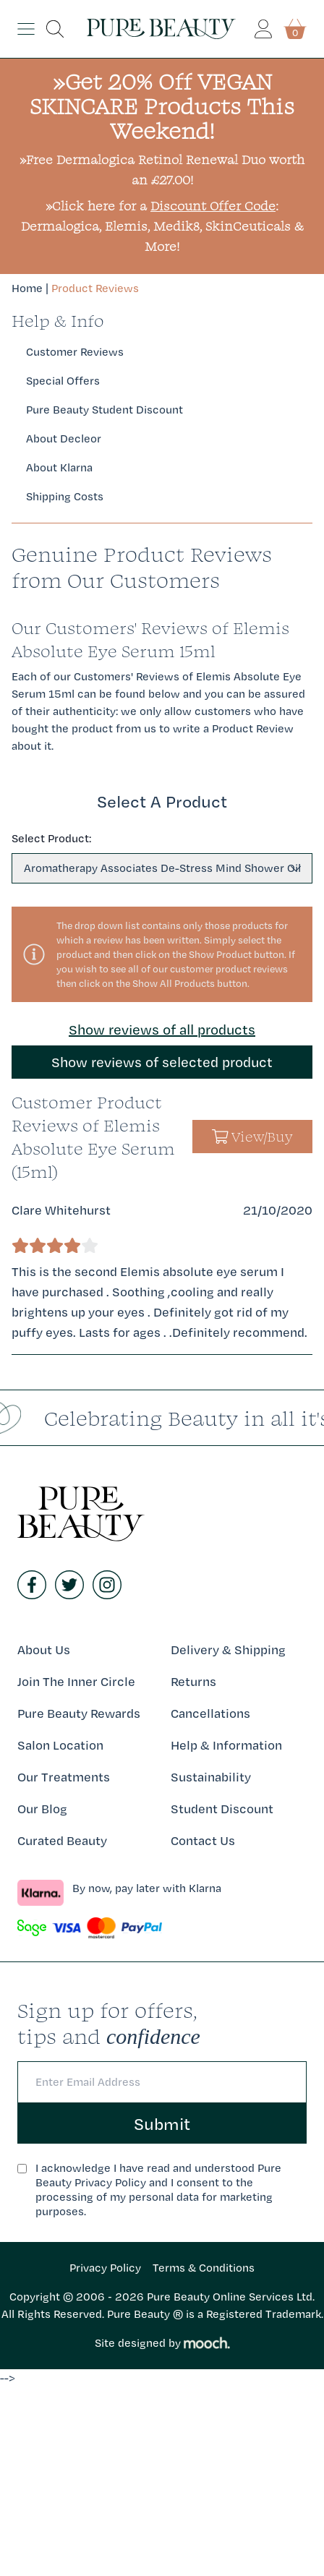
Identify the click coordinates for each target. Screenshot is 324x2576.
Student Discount (222, 1808)
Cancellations (210, 1713)
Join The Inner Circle (76, 1681)
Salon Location (60, 1745)
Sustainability (211, 1776)
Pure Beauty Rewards (78, 1713)
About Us (43, 1649)
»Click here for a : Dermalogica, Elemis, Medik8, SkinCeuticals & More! (162, 225)
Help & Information (226, 1745)
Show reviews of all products (162, 1029)
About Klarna (59, 467)
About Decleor (63, 438)
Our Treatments (63, 1776)
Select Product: (51, 838)
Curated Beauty (62, 1840)
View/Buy (253, 1136)
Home (27, 288)
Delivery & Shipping (228, 1649)
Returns (193, 1681)
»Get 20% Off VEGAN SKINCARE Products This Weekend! (162, 106)
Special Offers (63, 380)
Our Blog (42, 1808)
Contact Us (203, 1840)
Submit (162, 2123)
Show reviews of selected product (162, 1062)
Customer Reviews (75, 351)
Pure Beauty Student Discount (104, 409)
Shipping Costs (64, 496)
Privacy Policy (105, 2267)
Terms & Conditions (204, 2267)
